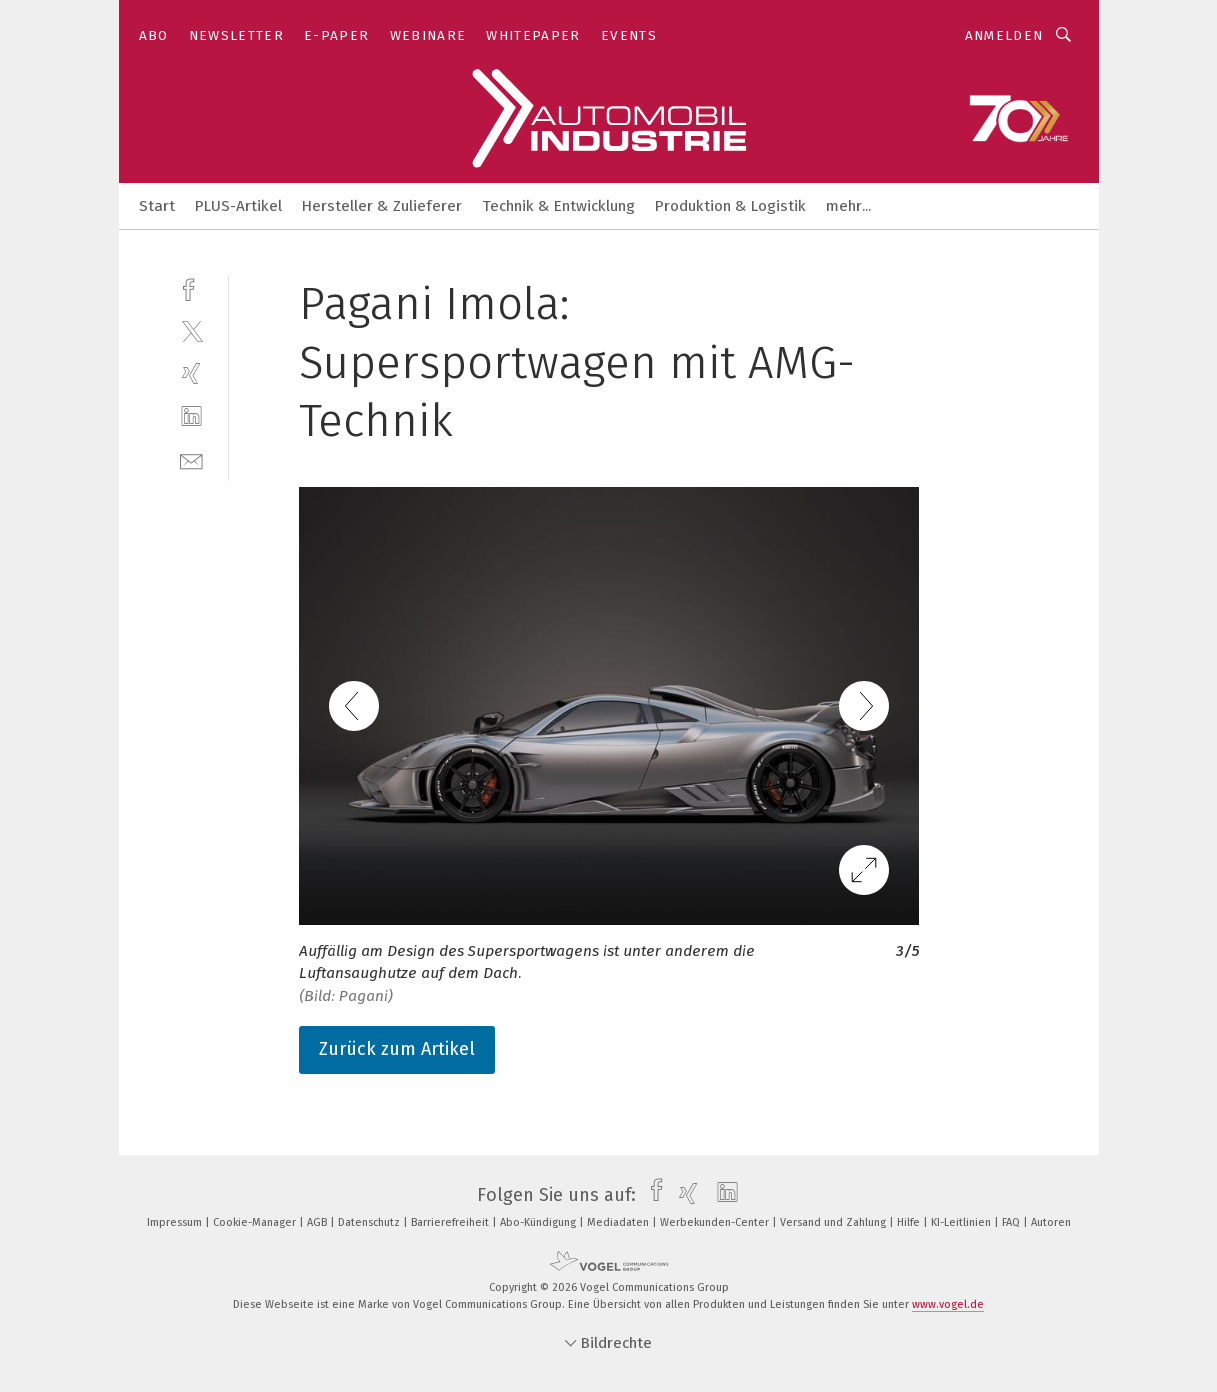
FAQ (1012, 1222)
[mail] (191, 459)
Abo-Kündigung (539, 1222)
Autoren (1051, 1222)
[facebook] (191, 287)
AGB (318, 1222)
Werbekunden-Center (716, 1222)
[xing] (191, 373)
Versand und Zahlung (834, 1222)
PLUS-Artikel (238, 206)
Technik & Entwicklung (558, 206)
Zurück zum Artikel (397, 1049)
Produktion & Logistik (730, 206)
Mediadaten (619, 1222)
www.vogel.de (948, 1304)
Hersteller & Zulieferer (382, 206)
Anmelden (1004, 35)
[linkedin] (191, 416)
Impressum (176, 1222)
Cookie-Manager (256, 1222)
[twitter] (191, 330)
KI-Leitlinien (962, 1222)
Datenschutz (370, 1222)
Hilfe (910, 1222)
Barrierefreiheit (451, 1222)
